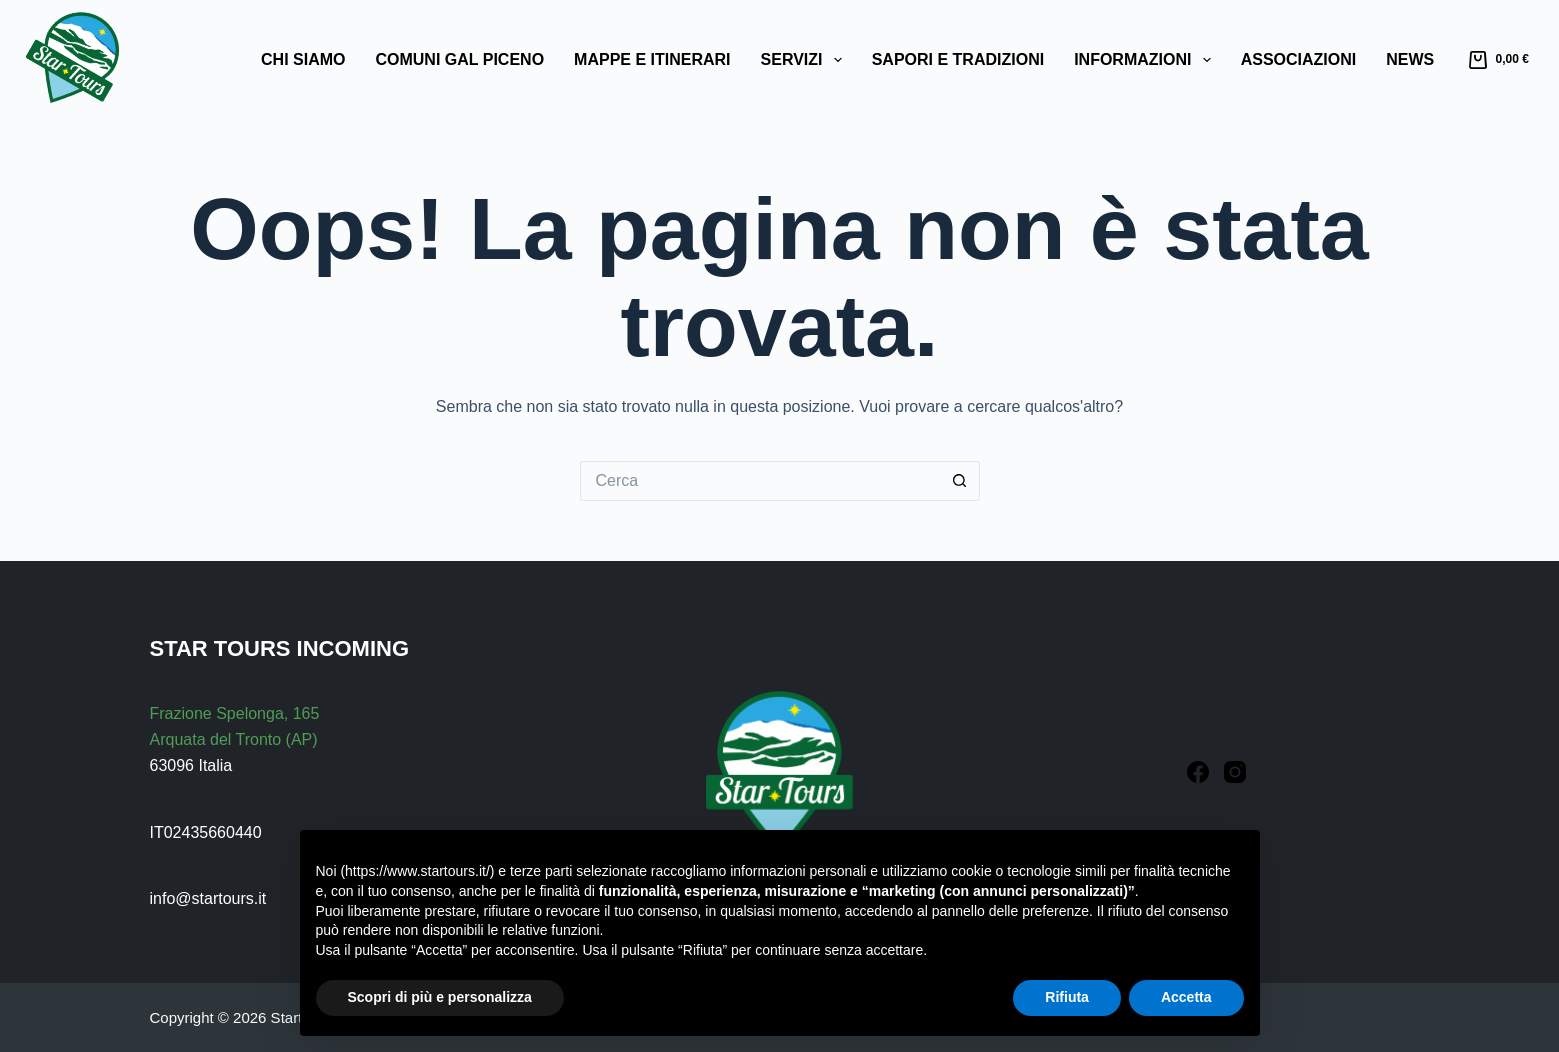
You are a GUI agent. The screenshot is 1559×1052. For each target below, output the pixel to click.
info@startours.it (208, 898)
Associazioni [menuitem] (1299, 59)
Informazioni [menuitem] (1146, 60)
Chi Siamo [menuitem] (303, 59)
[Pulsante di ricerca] (960, 481)
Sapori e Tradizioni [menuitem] (958, 59)
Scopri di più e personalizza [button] (440, 997)
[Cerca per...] (760, 481)
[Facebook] (1198, 772)
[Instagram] (1235, 772)
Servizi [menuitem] (805, 60)
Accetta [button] (1186, 997)
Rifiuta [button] (1067, 997)
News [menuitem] (1410, 59)
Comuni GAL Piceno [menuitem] (459, 59)
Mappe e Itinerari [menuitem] (652, 59)
